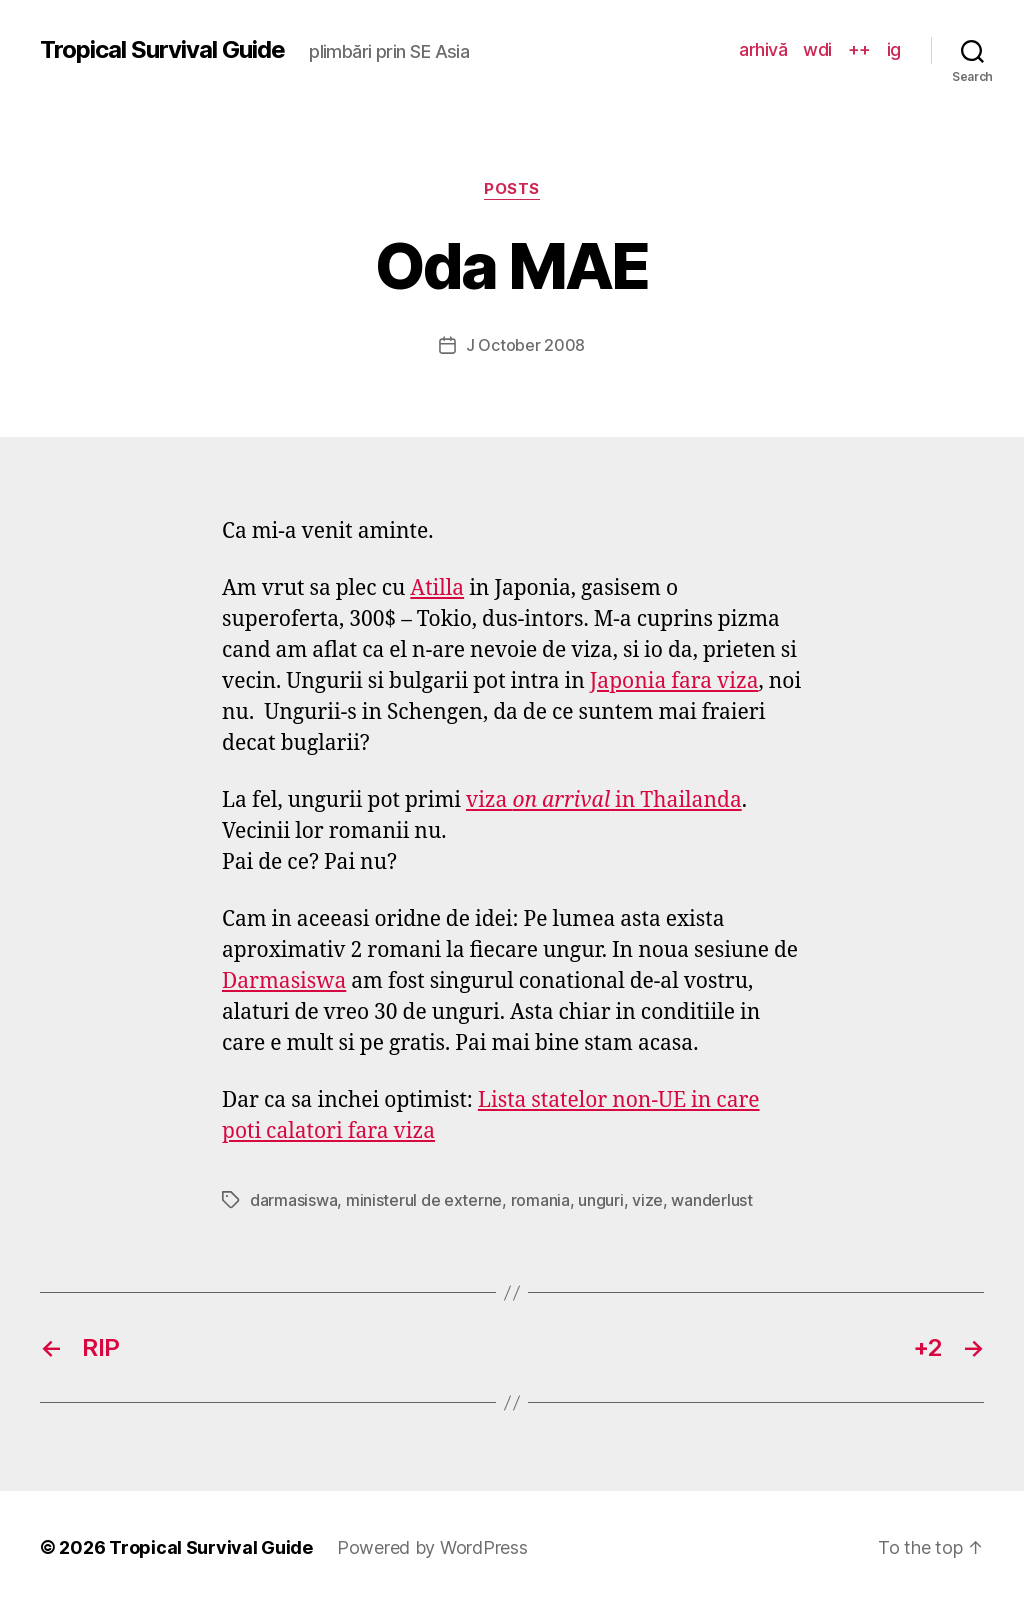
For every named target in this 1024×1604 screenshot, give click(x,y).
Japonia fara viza (674, 681)
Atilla (437, 588)
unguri (600, 1200)
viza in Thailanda (604, 800)
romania (540, 1200)
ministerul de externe (424, 1200)
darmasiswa (293, 1200)
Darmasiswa (284, 981)
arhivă (763, 49)
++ (859, 49)
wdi (817, 49)
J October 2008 (525, 345)
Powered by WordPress (432, 1547)
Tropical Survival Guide (162, 50)
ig (894, 49)
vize (647, 1200)
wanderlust (711, 1200)
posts (512, 189)
